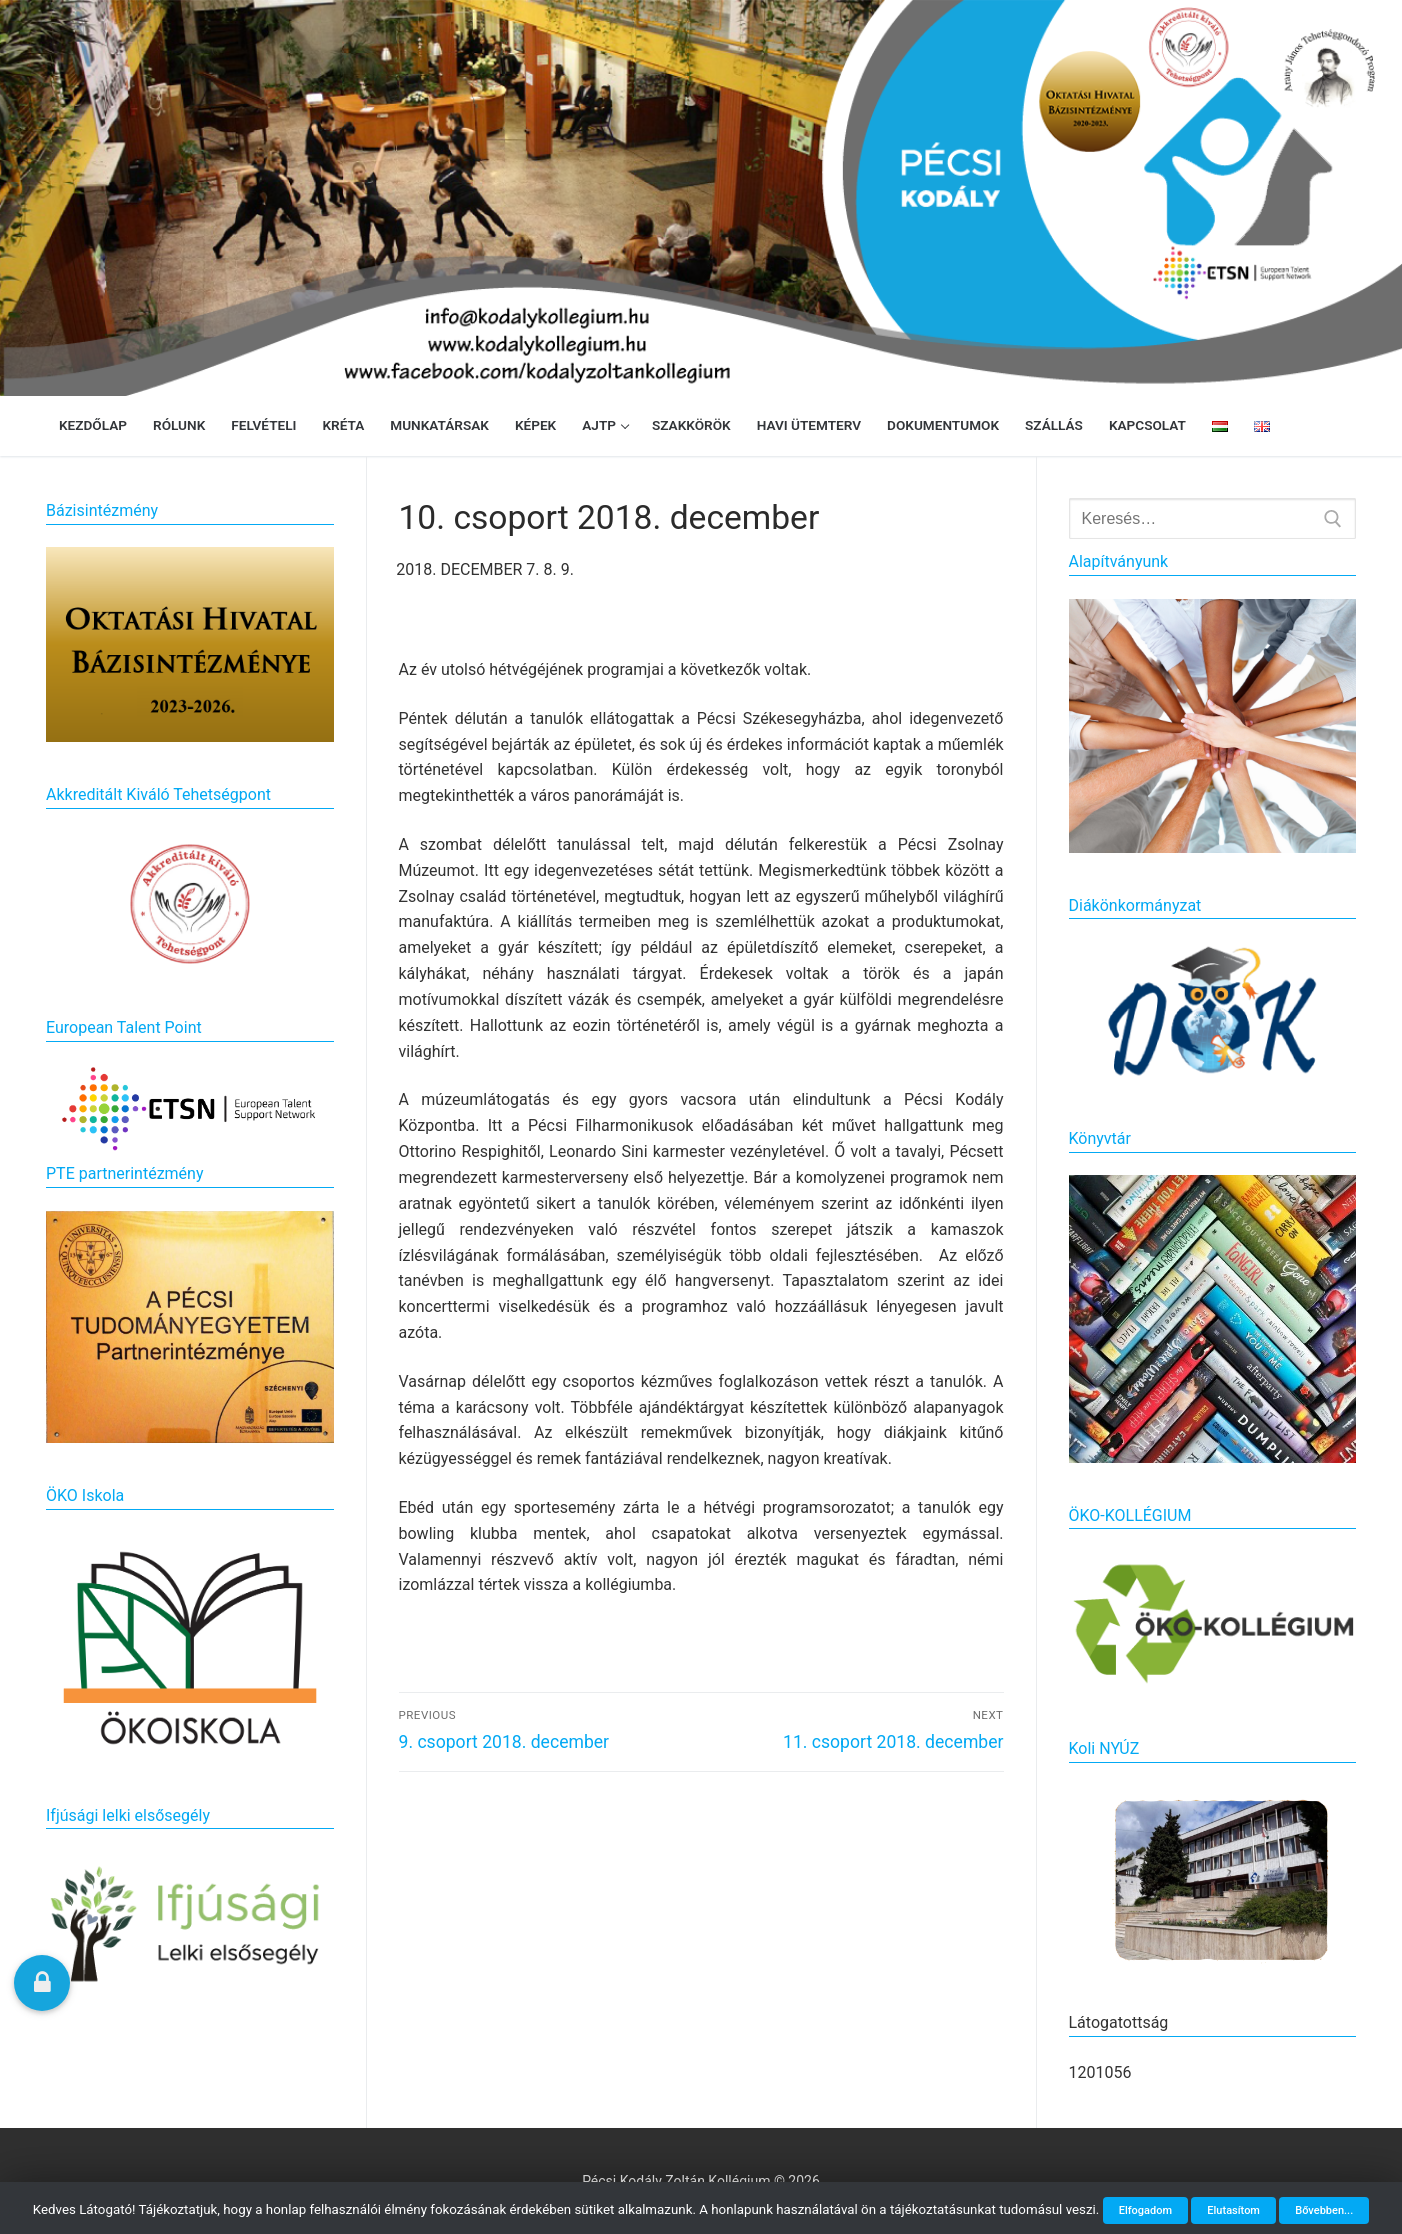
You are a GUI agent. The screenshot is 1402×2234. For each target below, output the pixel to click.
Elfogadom (1145, 2210)
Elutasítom (1233, 2210)
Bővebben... (1324, 2210)
